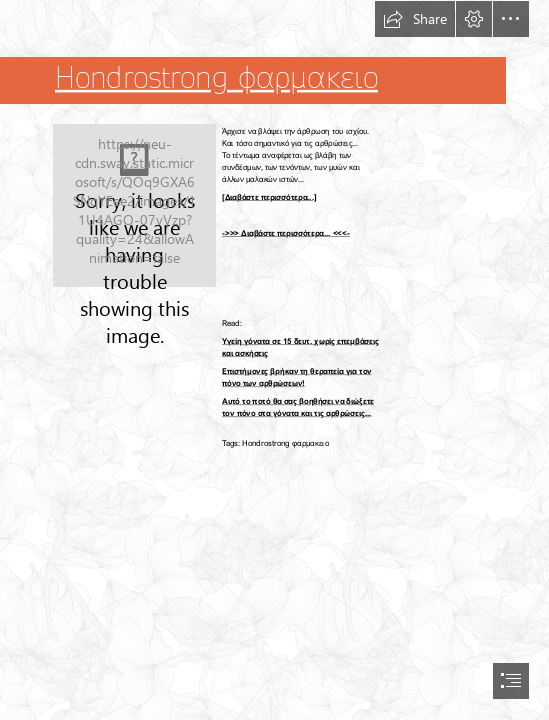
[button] (415, 19)
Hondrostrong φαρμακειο (216, 78)
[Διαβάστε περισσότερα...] (269, 197)
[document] (274, 360)
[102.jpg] (134, 205)
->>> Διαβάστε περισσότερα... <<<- (286, 233)
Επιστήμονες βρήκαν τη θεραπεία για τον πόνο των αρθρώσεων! (297, 377)
